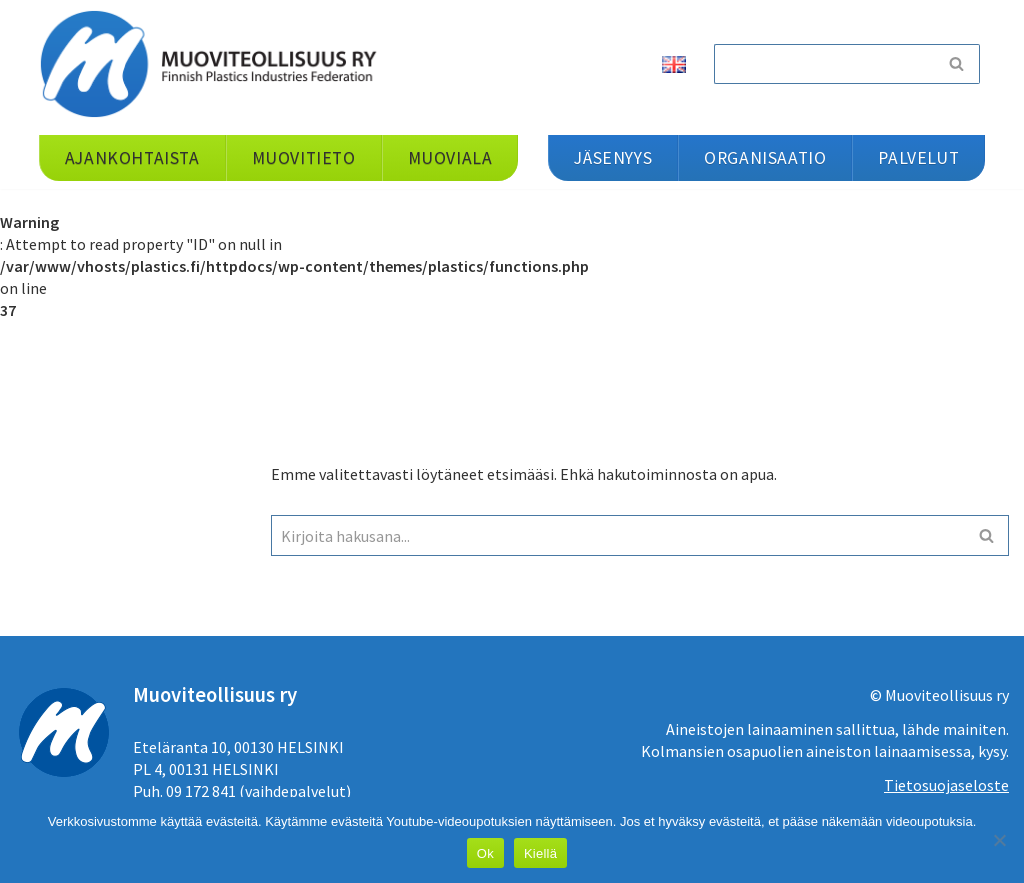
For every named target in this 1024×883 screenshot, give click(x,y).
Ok (485, 853)
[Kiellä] (999, 840)
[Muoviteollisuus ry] (215, 63)
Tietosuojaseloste (946, 785)
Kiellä (540, 853)
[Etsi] (824, 64)
